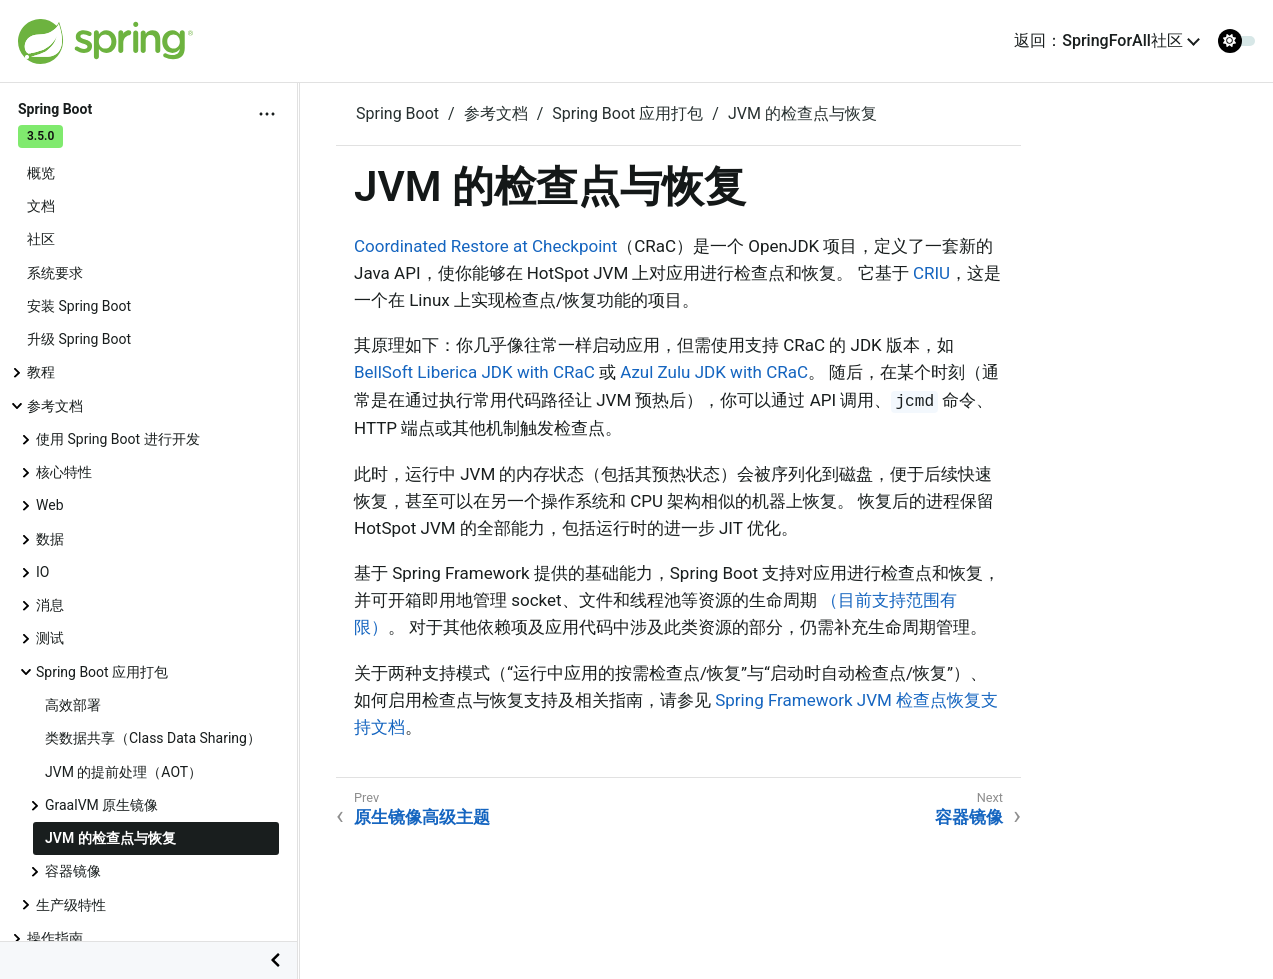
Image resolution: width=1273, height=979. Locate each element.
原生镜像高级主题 (422, 817)
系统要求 (55, 273)
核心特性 (64, 472)
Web (50, 505)
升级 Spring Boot (79, 339)
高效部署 (73, 705)
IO (42, 572)
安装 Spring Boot (79, 306)
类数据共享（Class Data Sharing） (153, 738)
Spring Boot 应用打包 (102, 672)
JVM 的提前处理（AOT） (123, 772)
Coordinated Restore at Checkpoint (485, 246)
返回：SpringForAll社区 (1098, 40)
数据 (50, 539)
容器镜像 (73, 871)
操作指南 (55, 938)
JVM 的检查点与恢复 (110, 838)
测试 (50, 638)
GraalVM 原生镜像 (101, 805)
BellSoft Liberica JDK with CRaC (474, 372)
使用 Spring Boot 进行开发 (118, 439)
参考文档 (55, 406)
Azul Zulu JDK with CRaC (714, 372)
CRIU (931, 273)
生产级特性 (71, 905)
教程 (41, 372)
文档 (41, 206)
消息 (50, 605)
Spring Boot (397, 113)
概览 (41, 173)
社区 (41, 239)
